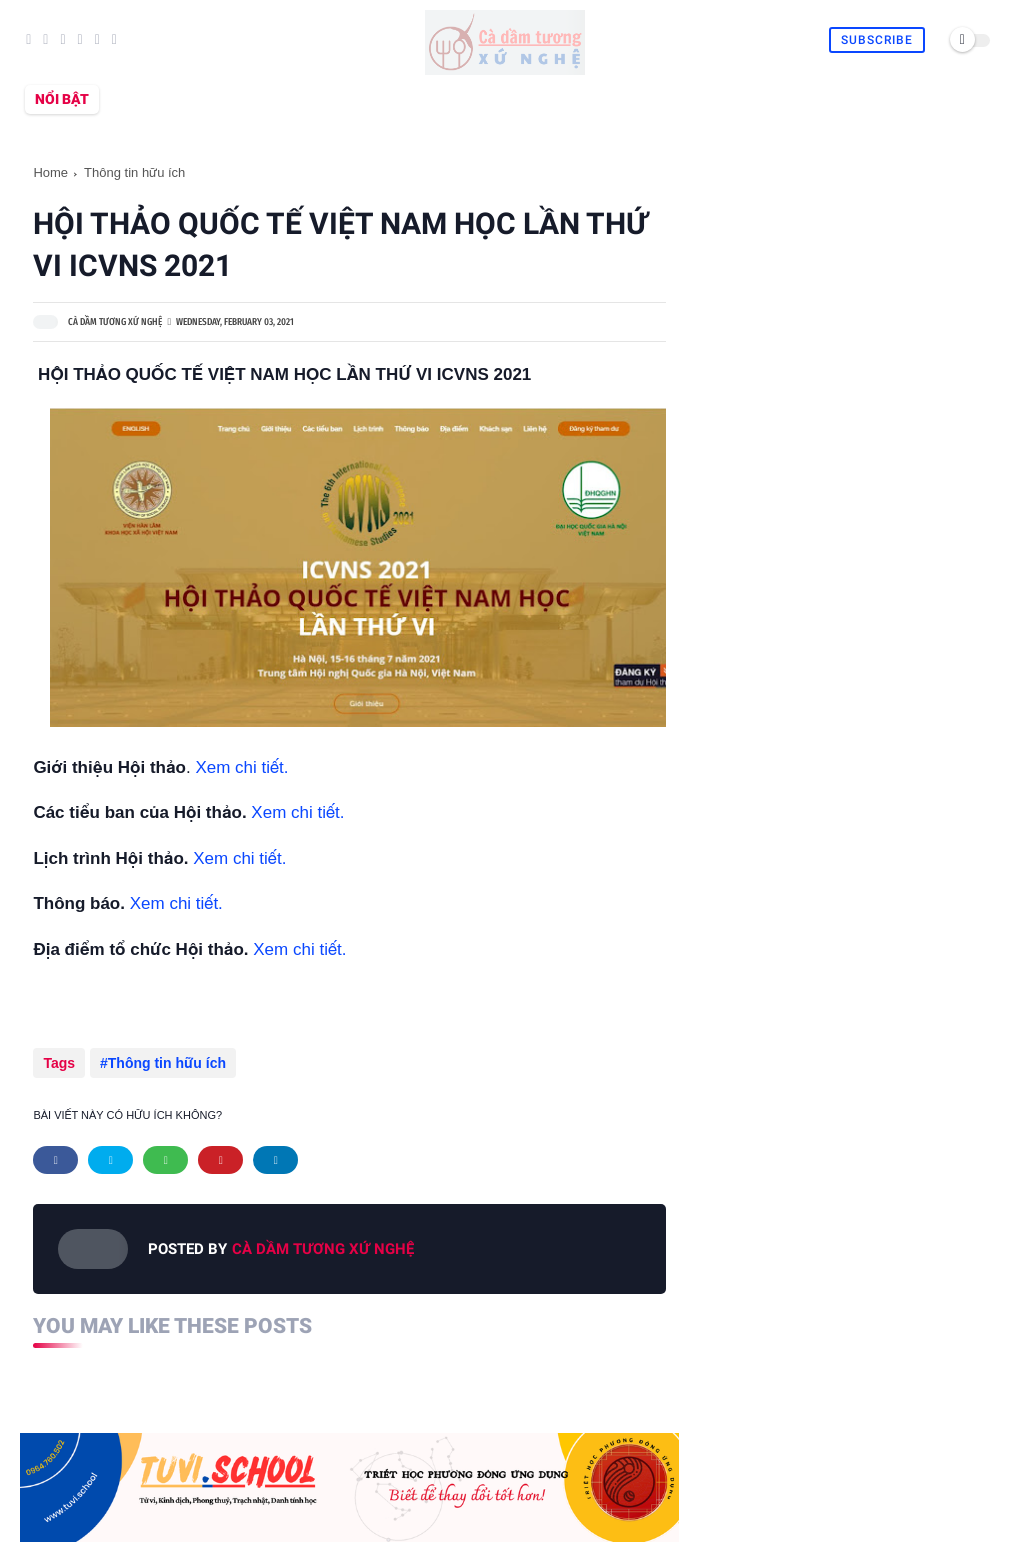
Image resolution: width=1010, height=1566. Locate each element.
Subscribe (877, 40)
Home (50, 172)
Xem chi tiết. (241, 767)
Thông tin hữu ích (134, 172)
